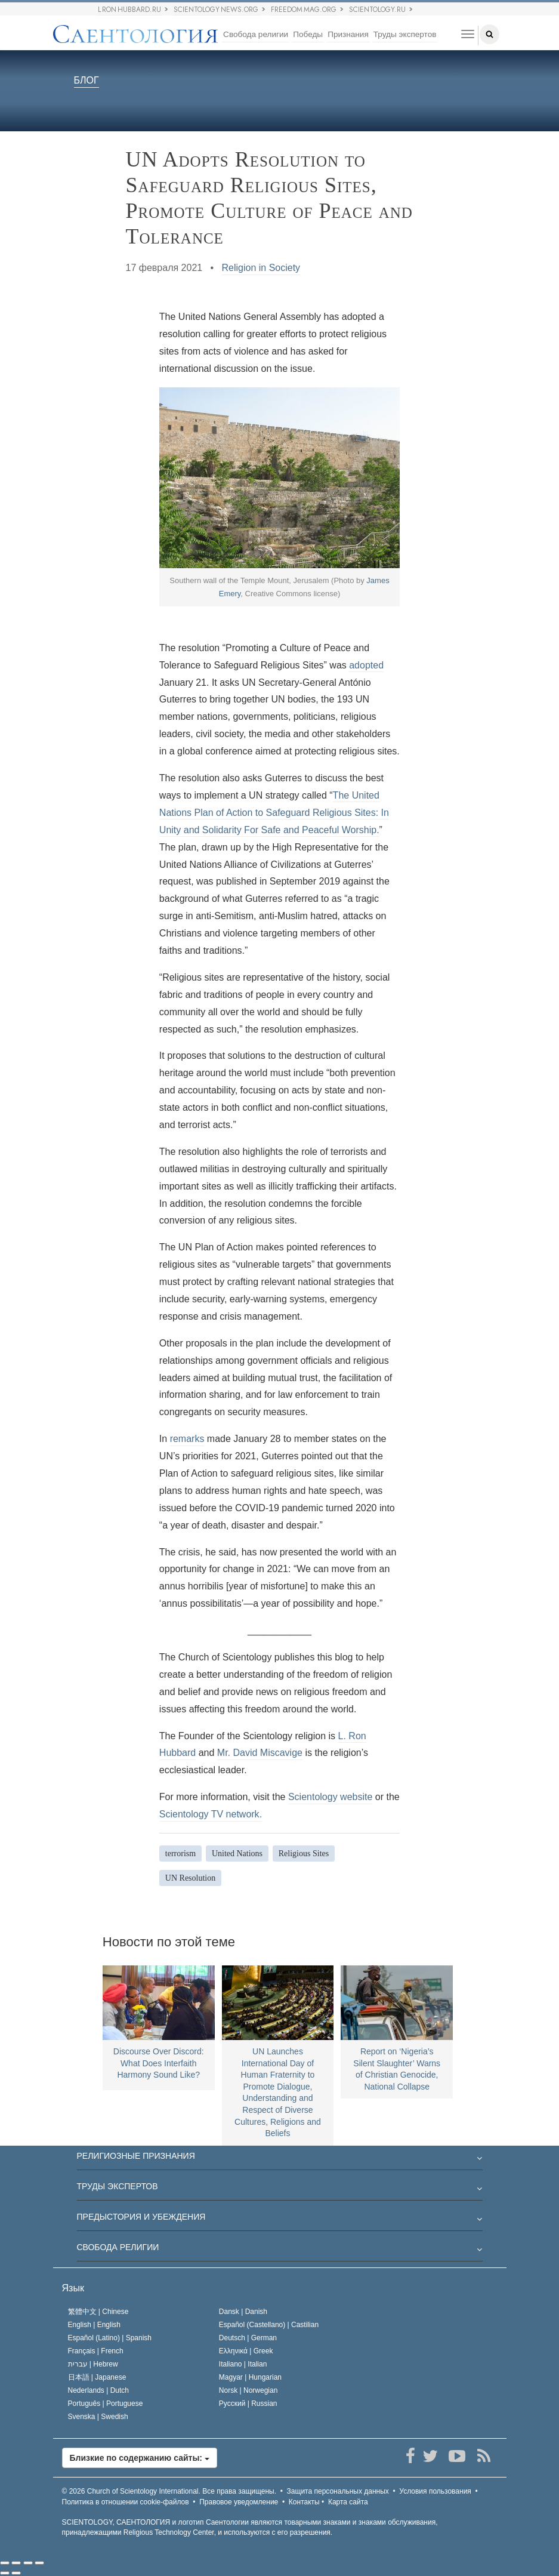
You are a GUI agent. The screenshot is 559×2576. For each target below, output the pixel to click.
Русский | (248, 2403)
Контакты (304, 2502)
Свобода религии (255, 34)
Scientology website (330, 1797)
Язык (73, 2288)
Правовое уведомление (238, 2502)
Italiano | (243, 2364)
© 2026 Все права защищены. (169, 2491)
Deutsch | (248, 2338)
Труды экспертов (405, 34)
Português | (105, 2403)
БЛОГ (86, 81)
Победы (308, 34)
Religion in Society (260, 268)
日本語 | (97, 2377)
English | (94, 2325)
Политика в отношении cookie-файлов (125, 2502)
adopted (366, 665)
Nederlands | (98, 2390)
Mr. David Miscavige (259, 1753)
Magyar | (250, 2377)
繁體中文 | (98, 2311)
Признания (348, 34)
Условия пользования (435, 2491)
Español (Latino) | (110, 2338)
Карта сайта (348, 2502)
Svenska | (98, 2416)
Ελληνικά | (246, 2351)
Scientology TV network (209, 1814)
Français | (95, 2351)
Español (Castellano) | (269, 2325)
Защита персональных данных (338, 2491)
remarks (187, 1439)
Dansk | (243, 2311)
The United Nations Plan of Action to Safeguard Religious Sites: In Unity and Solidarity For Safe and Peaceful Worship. (274, 812)
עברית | (93, 2364)
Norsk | (248, 2390)
